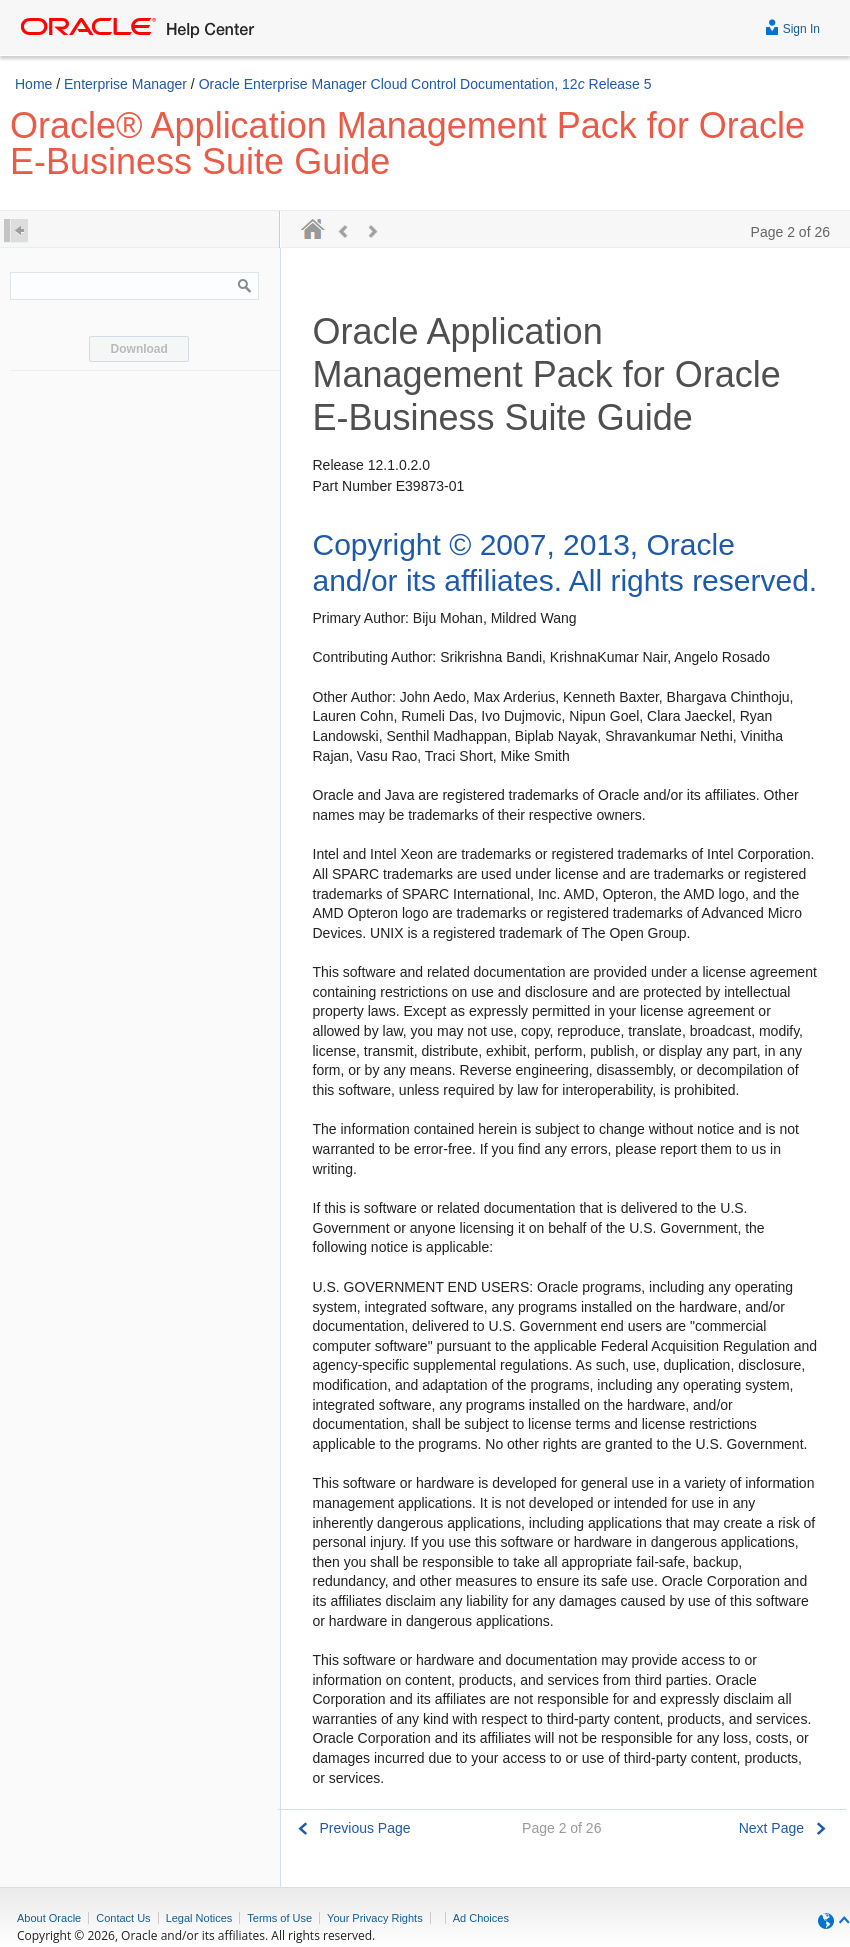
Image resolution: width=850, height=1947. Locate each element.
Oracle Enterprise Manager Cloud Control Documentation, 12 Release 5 (425, 84)
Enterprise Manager (125, 84)
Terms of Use (279, 1918)
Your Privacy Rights (375, 1918)
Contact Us (123, 1918)
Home (33, 84)
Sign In (792, 26)
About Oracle (49, 1918)
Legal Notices (199, 1918)
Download (139, 349)
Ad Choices (481, 1918)
